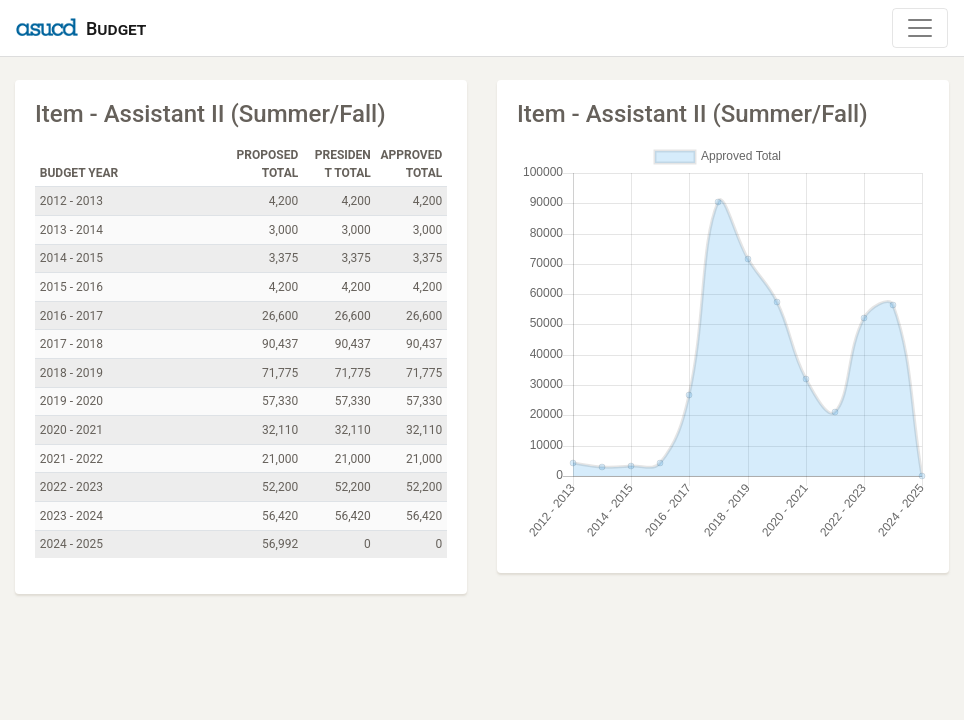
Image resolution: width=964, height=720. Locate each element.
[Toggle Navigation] (920, 28)
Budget (116, 28)
